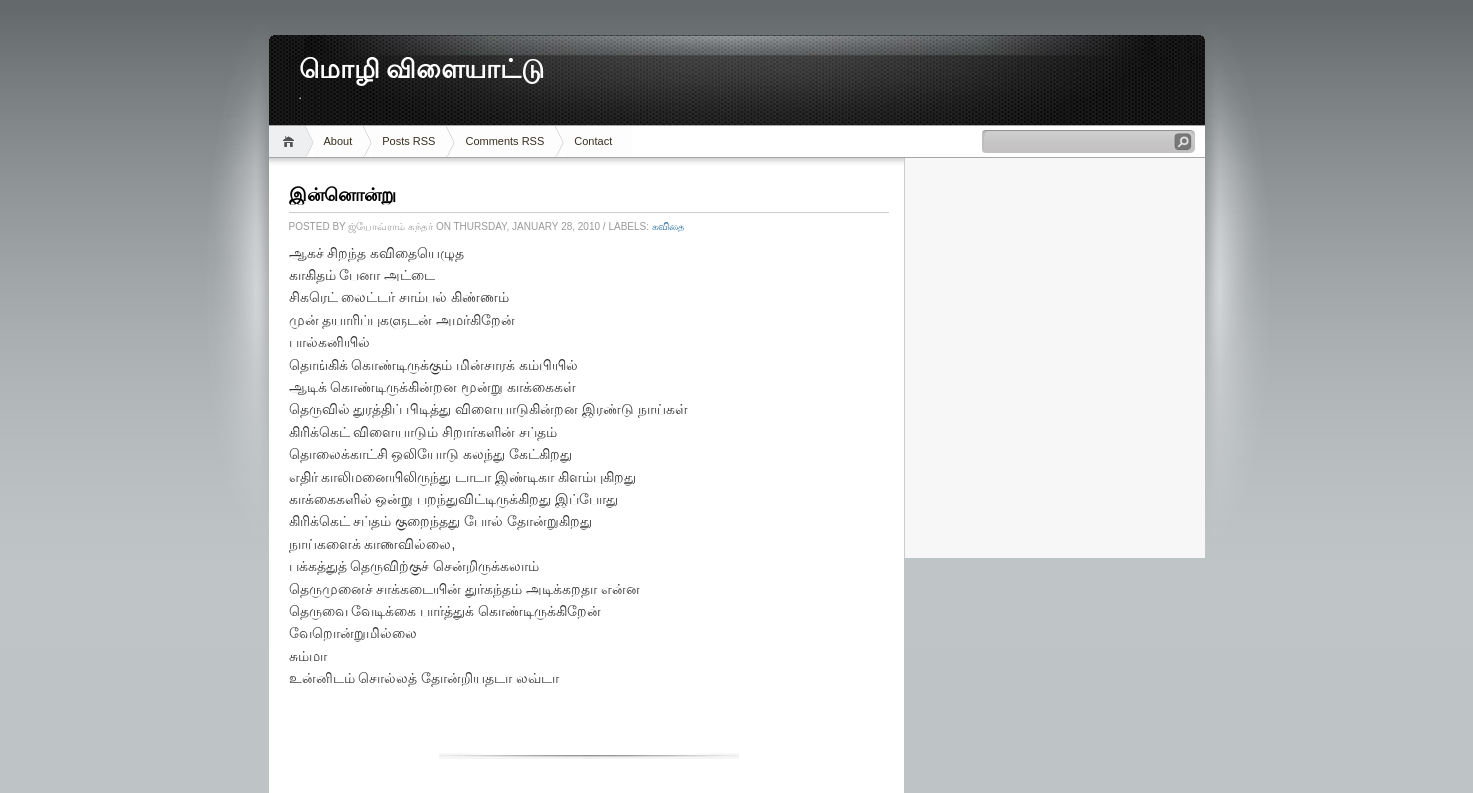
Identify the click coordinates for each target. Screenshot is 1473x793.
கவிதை (668, 226)
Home (291, 141)
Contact (593, 141)
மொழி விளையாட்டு (422, 69)
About (338, 141)
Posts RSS (408, 141)
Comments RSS (504, 141)
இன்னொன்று (342, 195)
